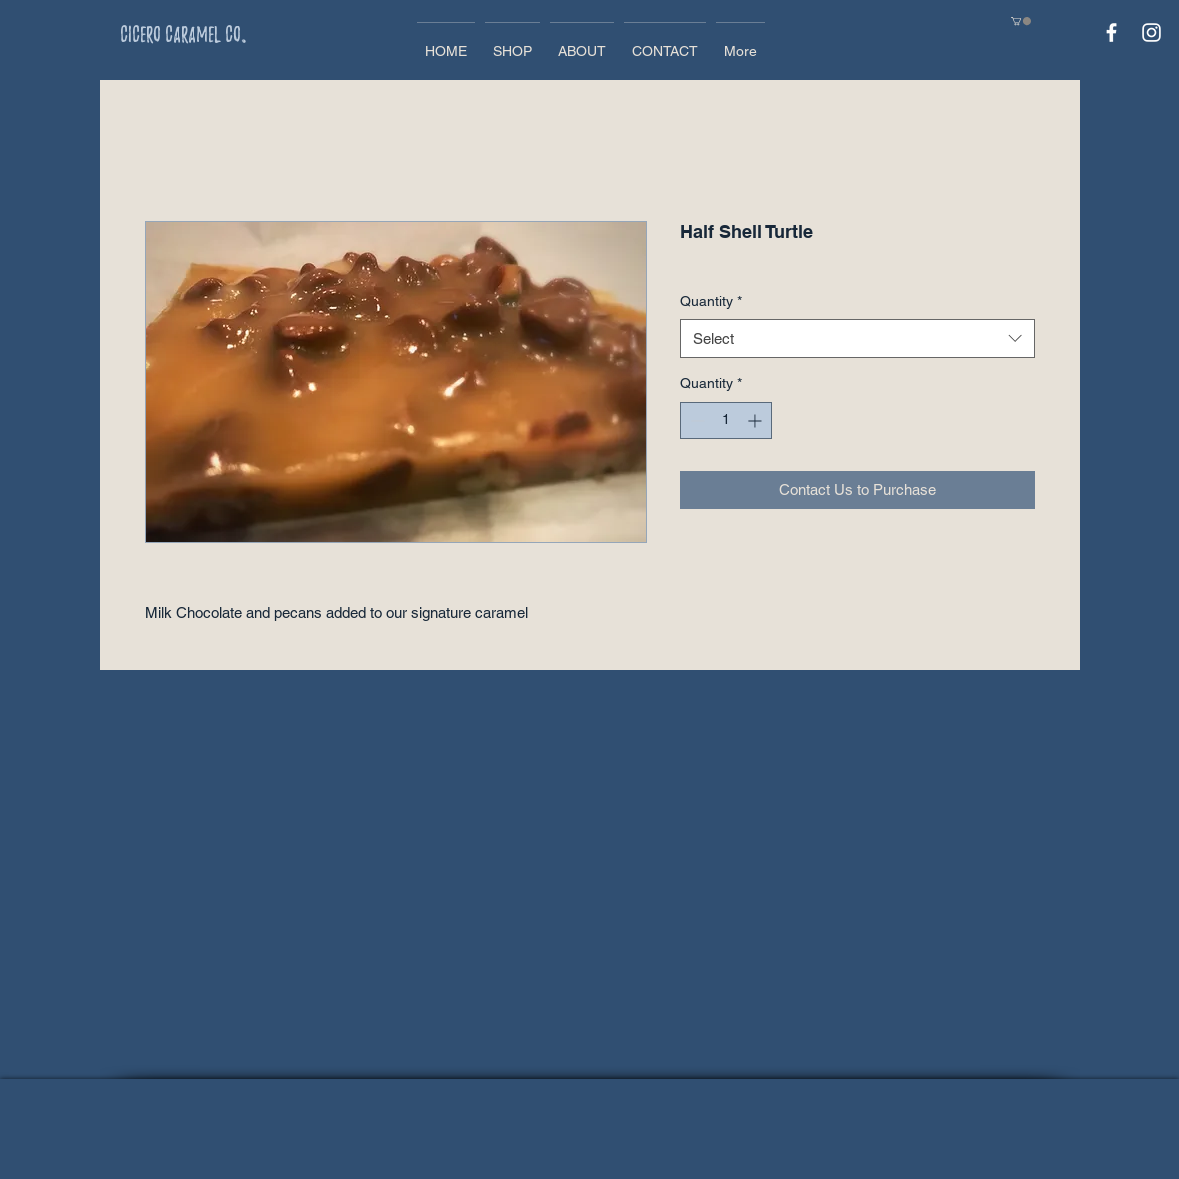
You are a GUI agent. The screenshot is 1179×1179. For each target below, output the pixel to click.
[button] (1021, 21)
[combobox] (857, 338)
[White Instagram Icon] (1151, 32)
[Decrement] (695, 420)
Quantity (711, 301)
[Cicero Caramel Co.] (218, 34)
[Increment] (756, 420)
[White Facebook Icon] (1111, 32)
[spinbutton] (726, 420)
